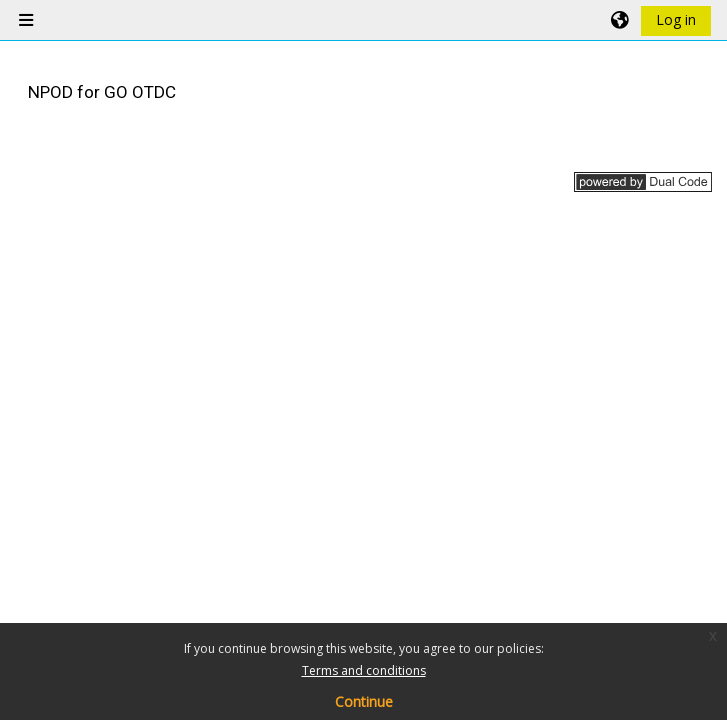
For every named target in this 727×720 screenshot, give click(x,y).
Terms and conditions (364, 670)
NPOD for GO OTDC (102, 92)
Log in (676, 19)
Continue (364, 701)
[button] (621, 20)
